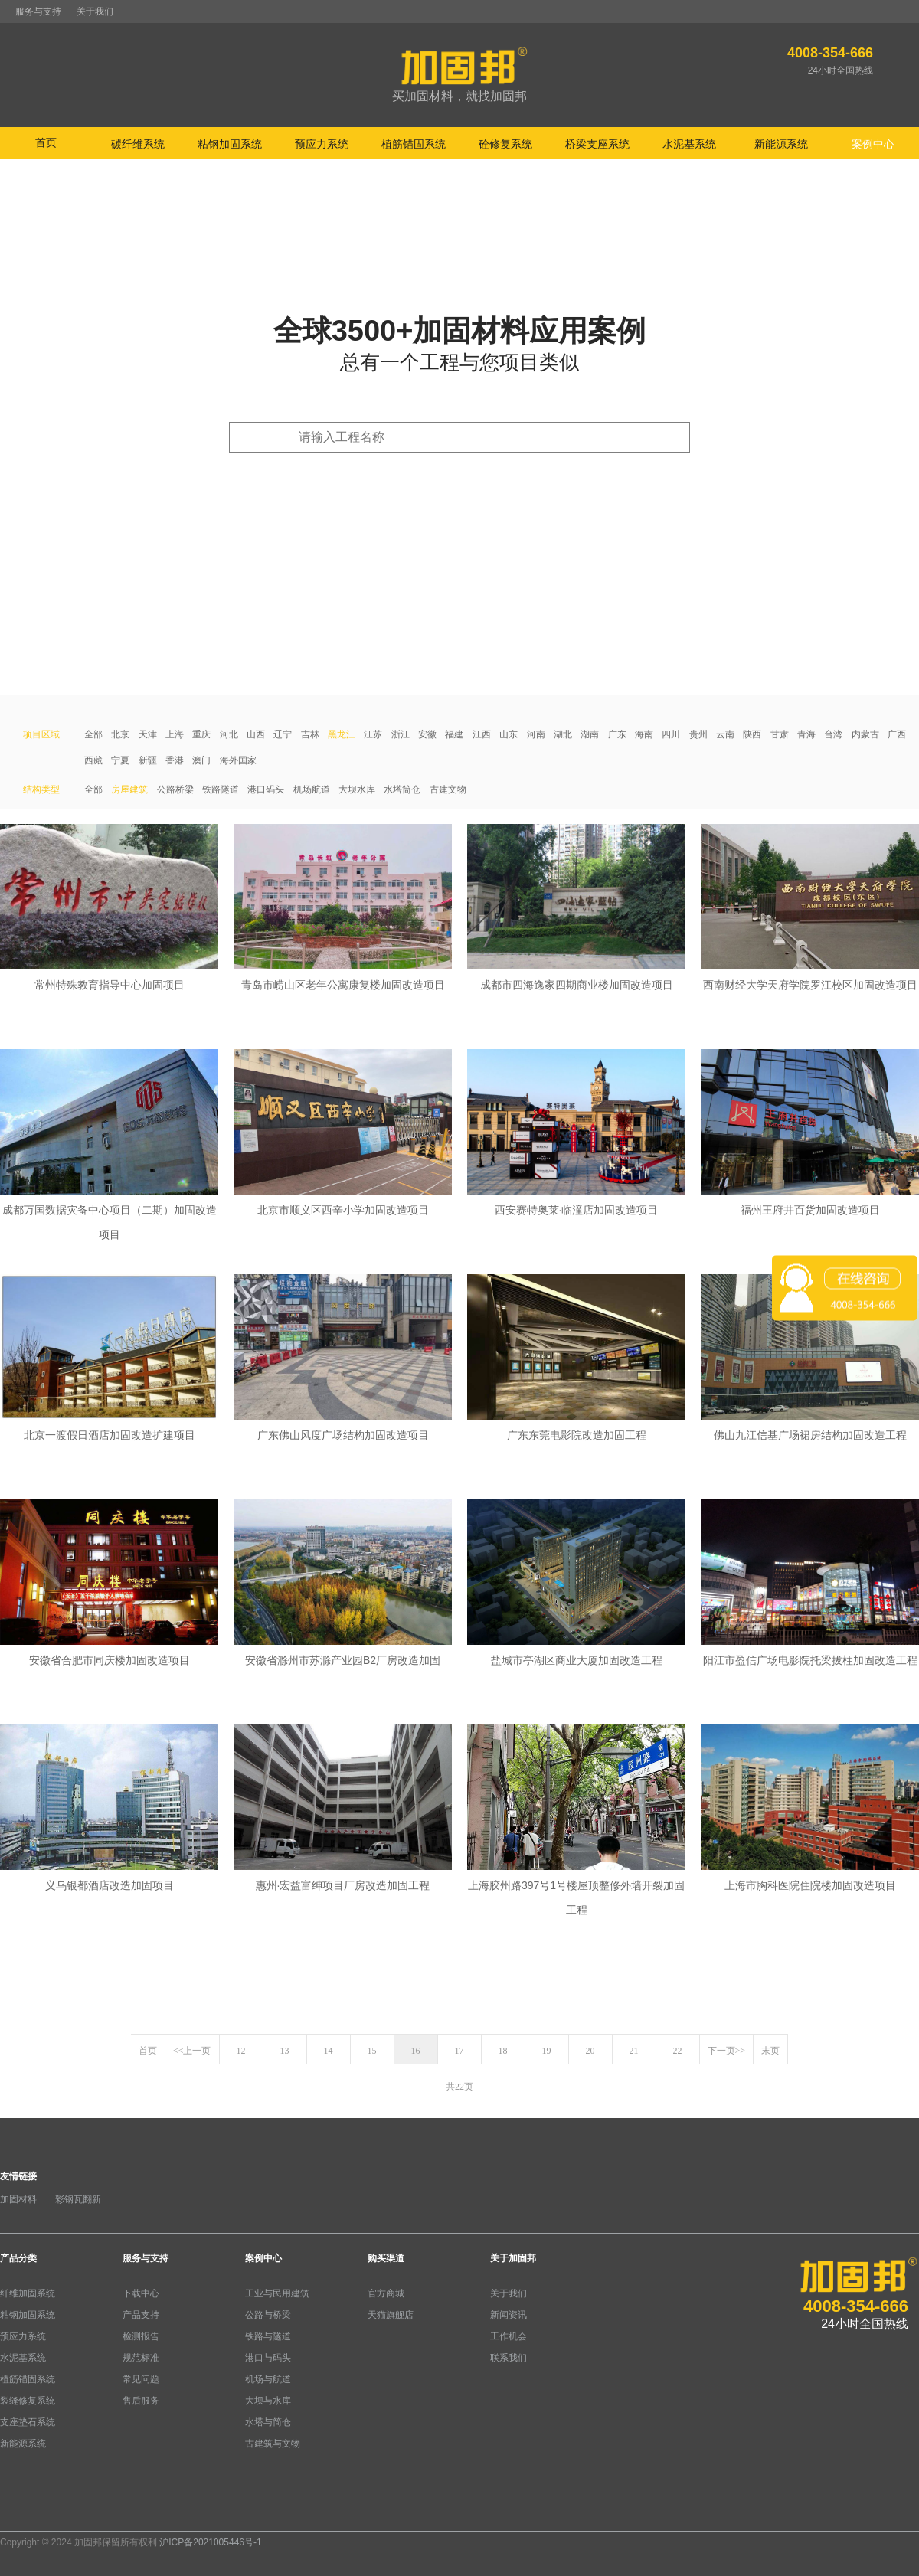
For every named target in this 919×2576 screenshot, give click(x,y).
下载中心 (141, 2293)
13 (284, 2050)
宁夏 (120, 760)
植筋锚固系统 (27, 2379)
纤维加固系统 (27, 2293)
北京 (120, 734)
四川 (671, 734)
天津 (148, 734)
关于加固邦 (513, 2258)
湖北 (563, 734)
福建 (454, 734)
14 (328, 2050)
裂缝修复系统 (27, 2400)
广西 (897, 734)
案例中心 (263, 2258)
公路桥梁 (175, 789)
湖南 (590, 734)
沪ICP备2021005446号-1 (210, 2542)
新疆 (148, 760)
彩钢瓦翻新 (78, 2199)
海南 (644, 734)
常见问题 (141, 2379)
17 (459, 2050)
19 (546, 2050)
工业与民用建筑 (277, 2293)
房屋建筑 (129, 789)
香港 (174, 760)
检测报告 (141, 2336)
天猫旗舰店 (391, 2315)
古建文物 (448, 789)
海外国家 (238, 760)
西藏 (93, 760)
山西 (256, 734)
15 (372, 2050)
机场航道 (311, 789)
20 (590, 2050)
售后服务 (141, 2400)
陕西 (752, 734)
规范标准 (141, 2357)
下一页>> (727, 2050)
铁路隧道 (220, 789)
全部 (93, 734)
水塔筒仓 (402, 789)
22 (677, 2050)
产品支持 (141, 2315)
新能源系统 (23, 2443)
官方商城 (386, 2293)
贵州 (698, 734)
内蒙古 (865, 734)
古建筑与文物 (272, 2443)
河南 (536, 734)
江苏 (373, 734)
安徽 (427, 734)
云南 (725, 734)
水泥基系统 (23, 2357)
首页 (46, 142)
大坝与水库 (268, 2400)
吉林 (310, 734)
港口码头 (265, 789)
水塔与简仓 (268, 2422)
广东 (617, 734)
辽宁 (282, 734)
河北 (229, 734)
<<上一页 (192, 2050)
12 (241, 2050)
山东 (508, 734)
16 (415, 2050)
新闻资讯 (508, 2315)
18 (503, 2050)
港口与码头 (268, 2357)
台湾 (833, 734)
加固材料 (18, 2199)
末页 (770, 2050)
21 (634, 2050)
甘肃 (779, 734)
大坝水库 (356, 789)
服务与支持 (38, 11)
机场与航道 (268, 2379)
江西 (482, 734)
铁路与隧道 (268, 2336)
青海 (806, 734)
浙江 (400, 734)
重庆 (201, 734)
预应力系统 (23, 2336)
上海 (174, 734)
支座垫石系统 (27, 2422)
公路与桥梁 (268, 2315)
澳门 (201, 760)
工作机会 (508, 2336)
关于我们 (95, 11)
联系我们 (508, 2357)
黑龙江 (341, 734)
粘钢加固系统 (27, 2315)
